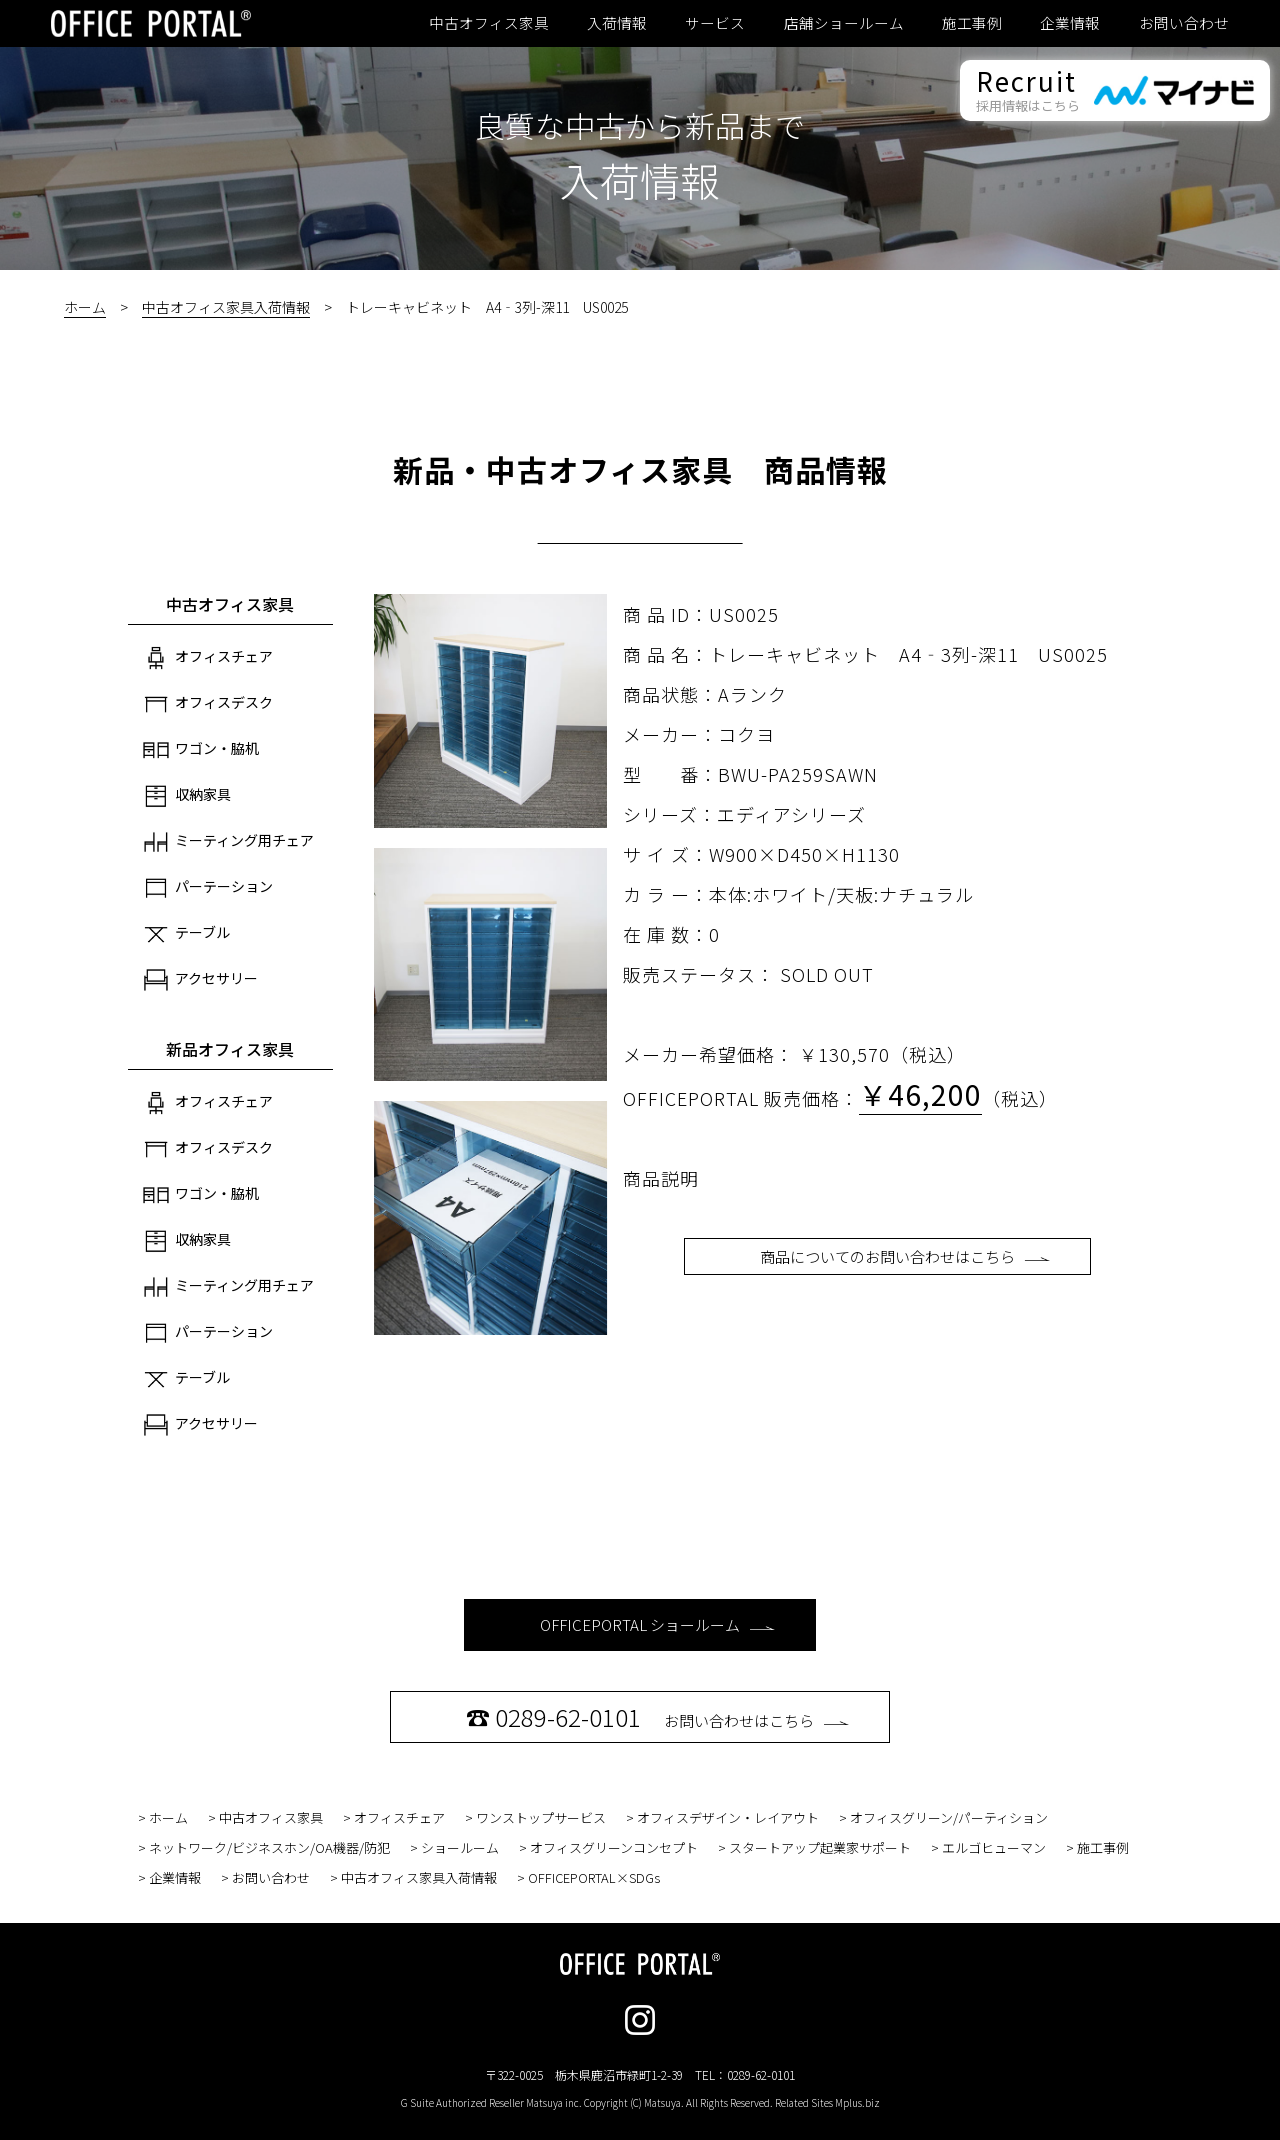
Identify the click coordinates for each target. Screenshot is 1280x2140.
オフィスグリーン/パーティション (949, 1817)
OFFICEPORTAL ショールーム (657, 1624)
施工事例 (972, 23)
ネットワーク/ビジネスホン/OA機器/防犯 (269, 1847)
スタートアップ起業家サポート (820, 1847)
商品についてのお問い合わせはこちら (905, 1256)
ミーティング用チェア (228, 842)
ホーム (85, 307)
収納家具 (187, 796)
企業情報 (1070, 23)
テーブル (186, 934)
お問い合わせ (1184, 23)
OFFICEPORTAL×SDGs (594, 1877)
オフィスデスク (208, 704)
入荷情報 (617, 23)
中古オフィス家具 (489, 23)
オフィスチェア (208, 658)
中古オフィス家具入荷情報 (226, 307)
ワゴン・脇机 (201, 750)
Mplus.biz (857, 2102)
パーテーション (208, 888)
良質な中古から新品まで (640, 125)
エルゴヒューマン (994, 1847)
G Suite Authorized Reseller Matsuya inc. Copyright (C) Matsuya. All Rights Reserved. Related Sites (640, 2102)
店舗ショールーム (844, 23)
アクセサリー (200, 980)
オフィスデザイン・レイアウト (728, 1817)
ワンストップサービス (541, 1817)
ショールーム (460, 1847)
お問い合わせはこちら (657, 1716)
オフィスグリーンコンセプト (614, 1847)
